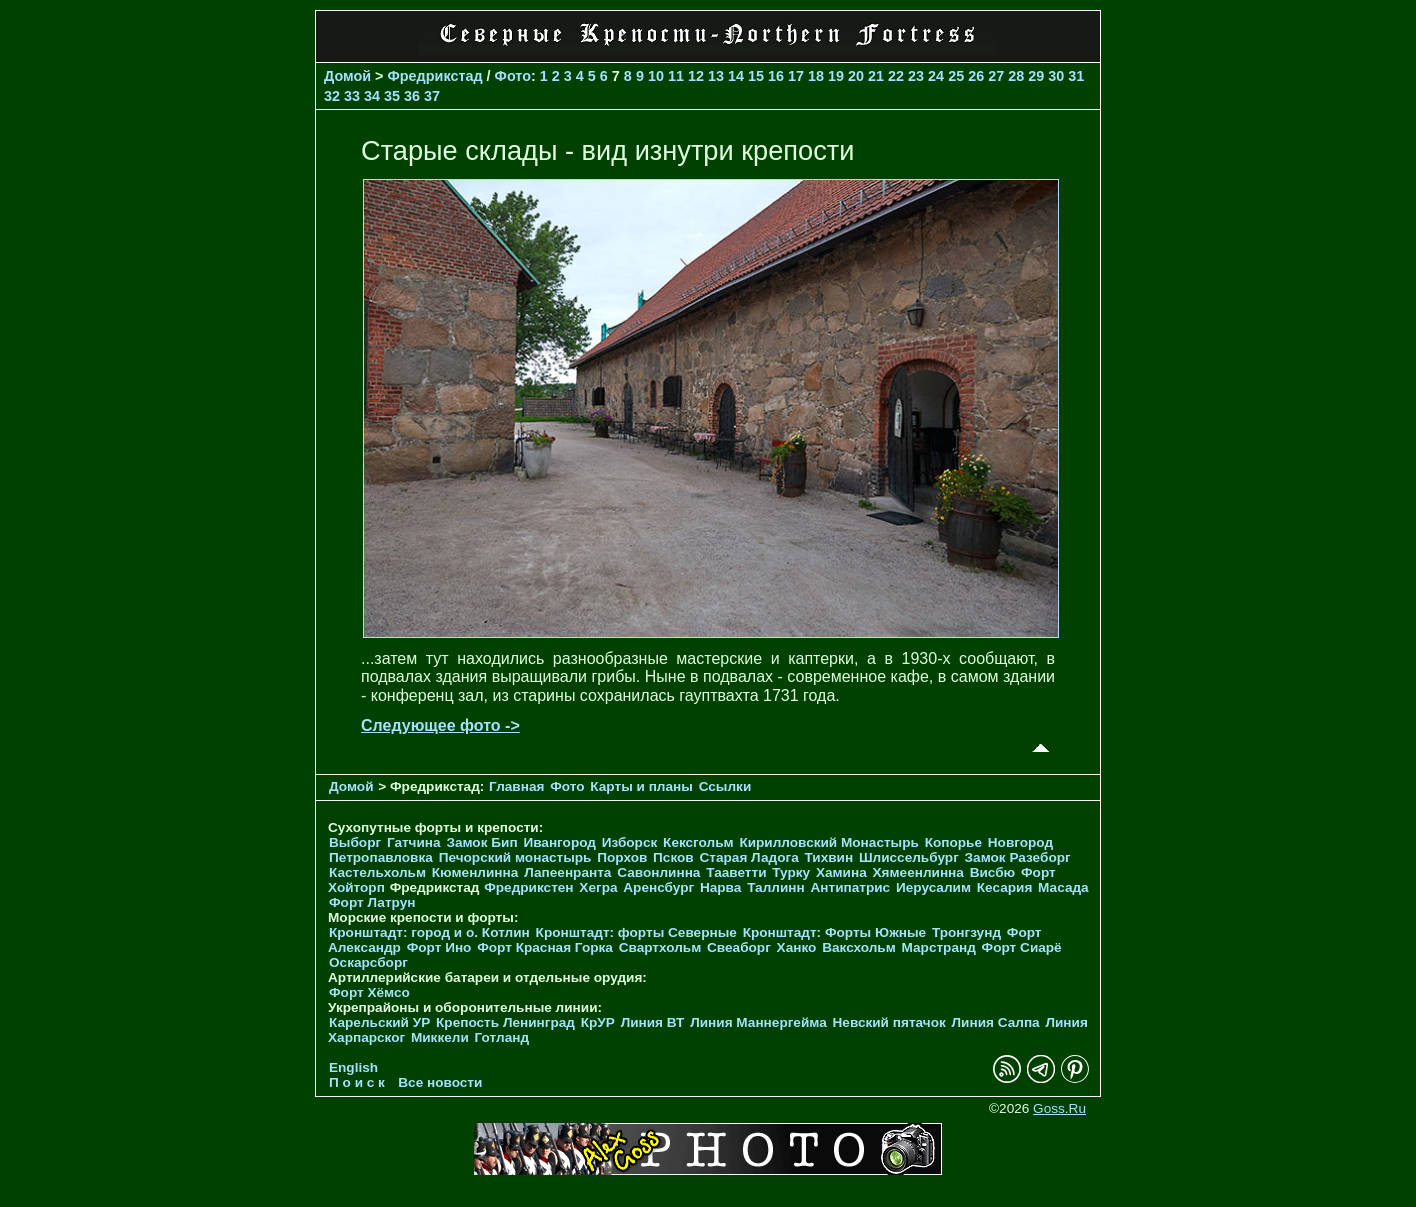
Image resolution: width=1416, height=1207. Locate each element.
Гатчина (414, 842)
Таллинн (776, 887)
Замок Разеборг (1018, 857)
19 (836, 76)
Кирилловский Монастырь (828, 842)
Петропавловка (381, 857)
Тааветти (736, 872)
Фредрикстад (435, 76)
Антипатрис (850, 887)
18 (816, 76)
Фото (513, 76)
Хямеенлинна (918, 872)
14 (736, 76)
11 (676, 76)
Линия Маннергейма (758, 1022)
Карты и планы (643, 786)
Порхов (622, 857)
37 (432, 96)
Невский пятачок (889, 1022)
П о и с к (357, 1082)
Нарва (720, 887)
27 (996, 76)
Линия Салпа (996, 1022)
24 (936, 76)
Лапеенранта (567, 872)
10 (656, 76)
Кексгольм (698, 842)
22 (896, 76)
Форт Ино (439, 947)
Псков (673, 857)
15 (756, 76)
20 (856, 76)
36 (412, 96)
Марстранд (939, 947)
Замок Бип (481, 842)
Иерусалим (933, 887)
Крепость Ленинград (505, 1022)
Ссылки (725, 786)
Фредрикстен (528, 887)
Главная (516, 786)
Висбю (993, 872)
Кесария (1005, 887)
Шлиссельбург (909, 857)
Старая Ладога (749, 857)
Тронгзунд (966, 932)
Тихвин (828, 857)
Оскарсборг (368, 962)
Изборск (630, 842)
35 (392, 96)
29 (1036, 76)
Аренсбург (658, 887)
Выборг (355, 842)
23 (916, 76)
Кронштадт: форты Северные (636, 932)
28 (1016, 76)
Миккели (440, 1037)
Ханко (797, 947)
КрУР (598, 1022)
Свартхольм (660, 947)
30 (1056, 76)
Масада (1063, 887)
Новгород (1020, 842)
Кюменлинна (475, 872)
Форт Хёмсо (369, 992)
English (353, 1067)
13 (716, 76)
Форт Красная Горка (545, 947)
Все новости (440, 1082)
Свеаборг (739, 947)
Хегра (598, 887)
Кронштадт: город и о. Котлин (429, 932)
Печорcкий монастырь (515, 857)
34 (372, 96)
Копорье (953, 842)
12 (696, 76)
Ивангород (559, 842)
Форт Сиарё (1022, 947)
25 (956, 76)
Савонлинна (658, 872)
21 (876, 76)
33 (352, 96)
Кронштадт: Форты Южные (835, 932)
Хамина (841, 872)
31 (1076, 76)
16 (776, 76)
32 (332, 96)
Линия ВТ (653, 1022)
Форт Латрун (372, 902)
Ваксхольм (859, 947)
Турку (791, 872)
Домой (347, 76)
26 (976, 76)
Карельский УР (379, 1022)
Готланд (502, 1037)
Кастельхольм (377, 872)
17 (796, 76)
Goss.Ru (1059, 1108)
